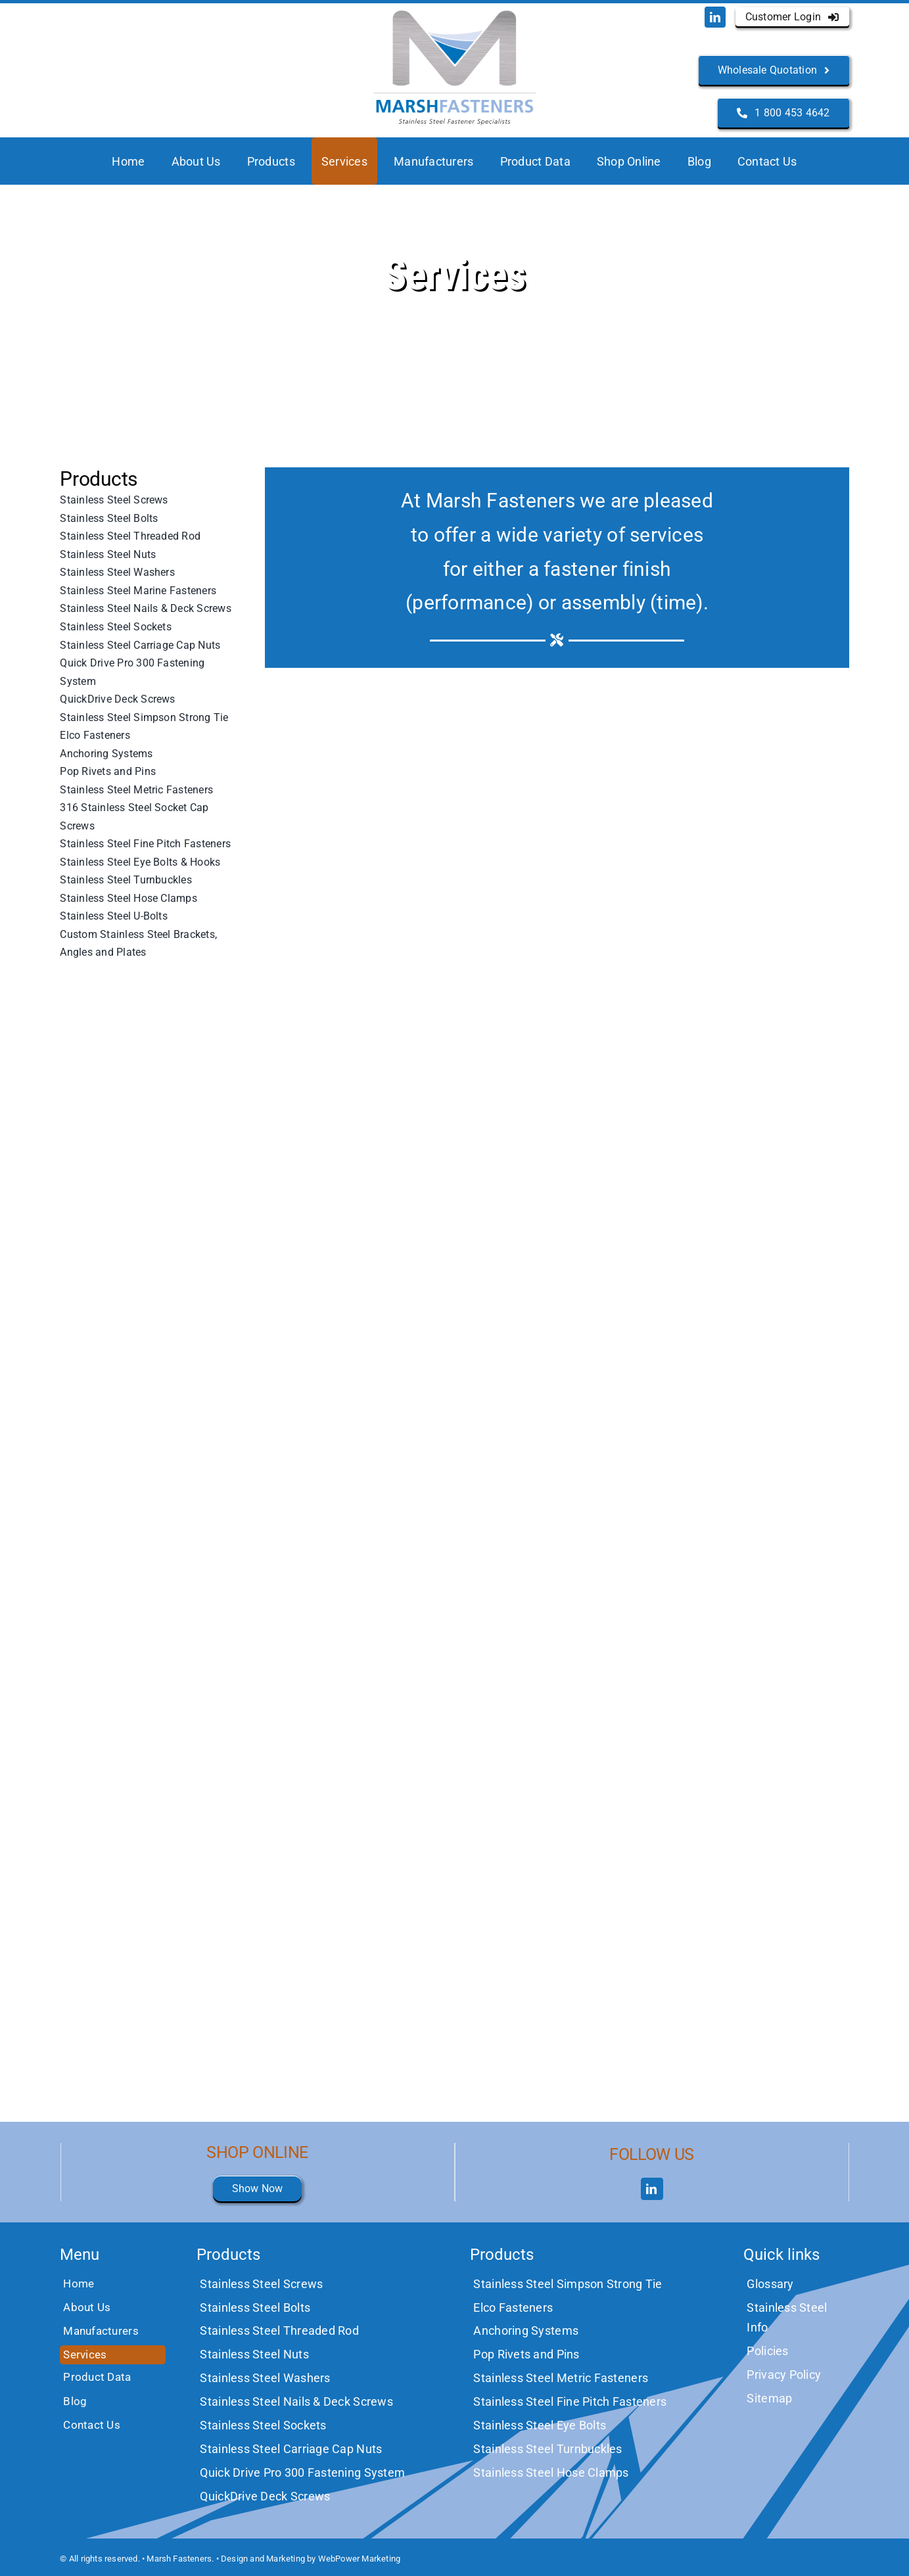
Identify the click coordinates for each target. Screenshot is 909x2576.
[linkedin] (715, 17)
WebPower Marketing (359, 2559)
